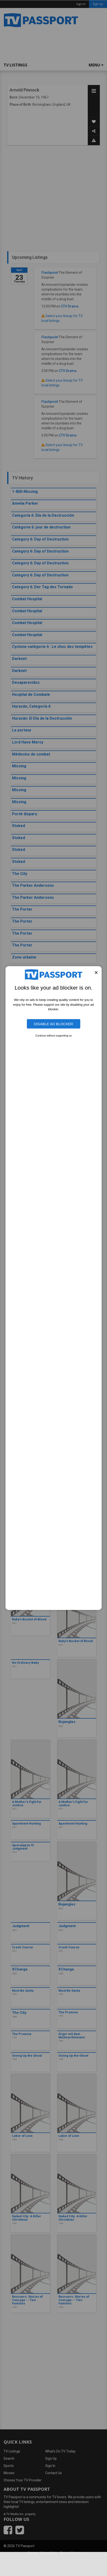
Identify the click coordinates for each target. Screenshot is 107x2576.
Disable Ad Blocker (53, 1024)
